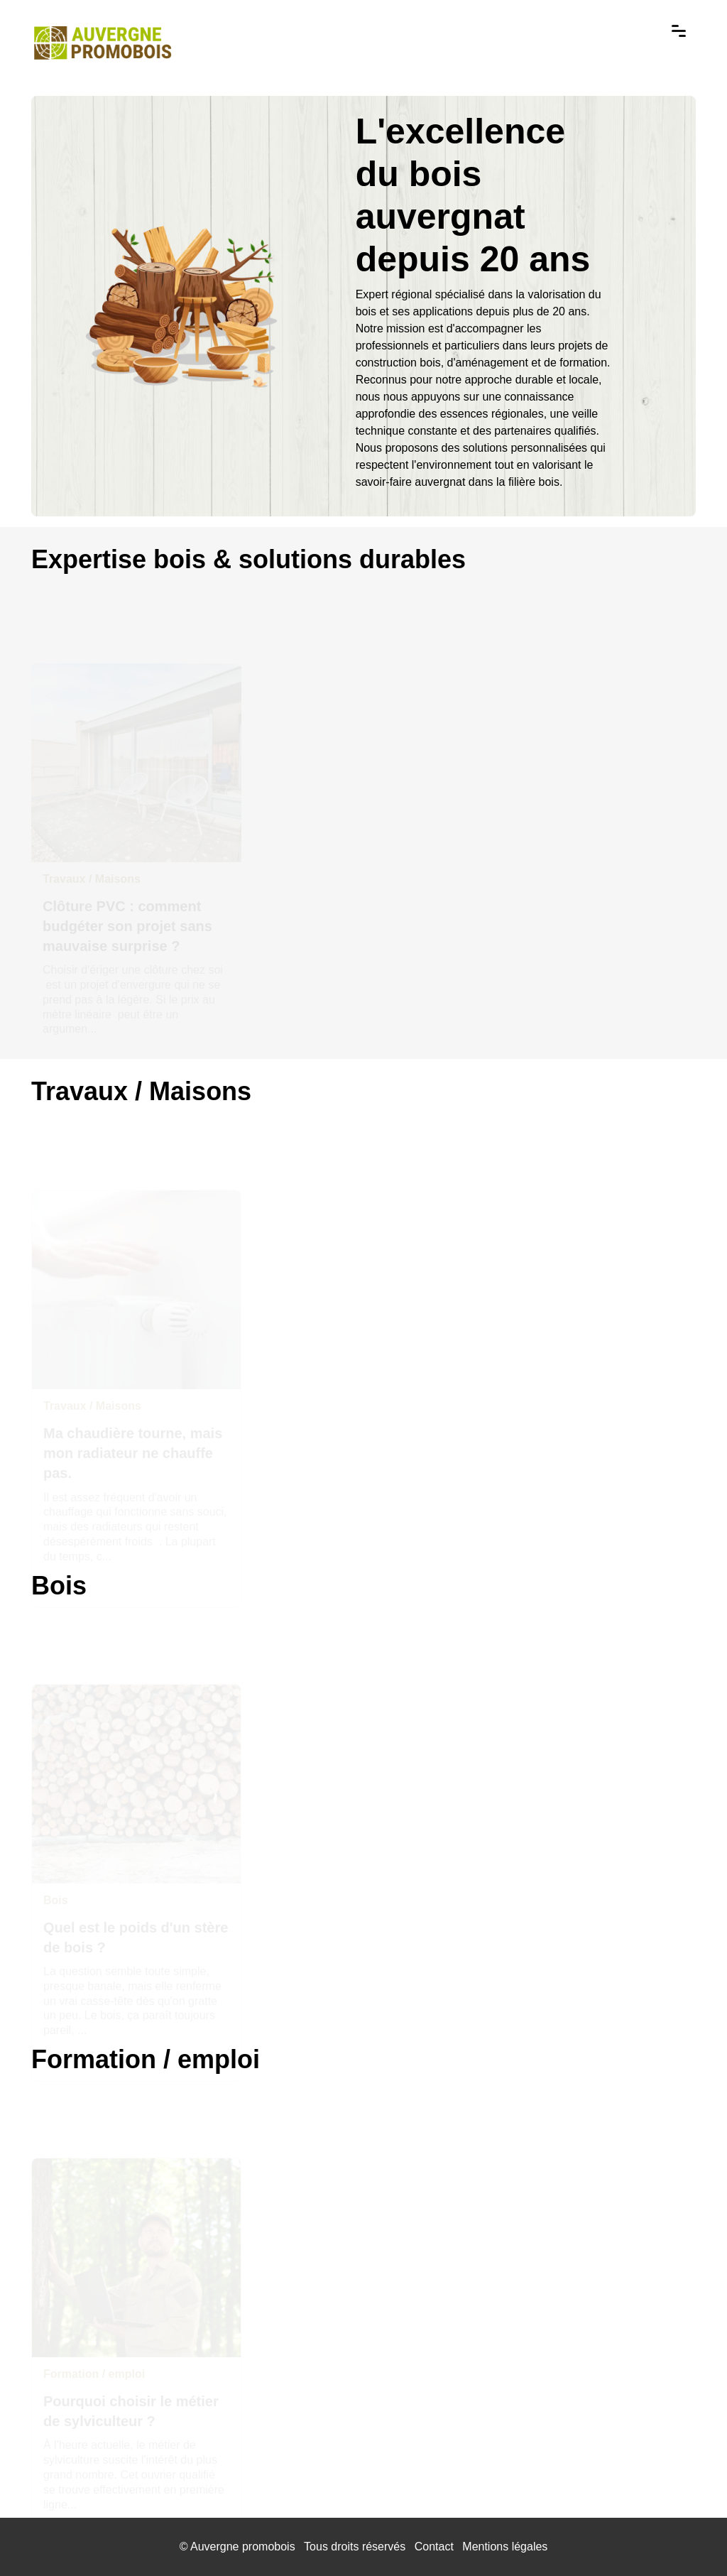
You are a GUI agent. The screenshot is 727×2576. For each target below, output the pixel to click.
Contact (434, 2546)
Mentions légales (504, 2546)
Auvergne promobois (242, 2546)
